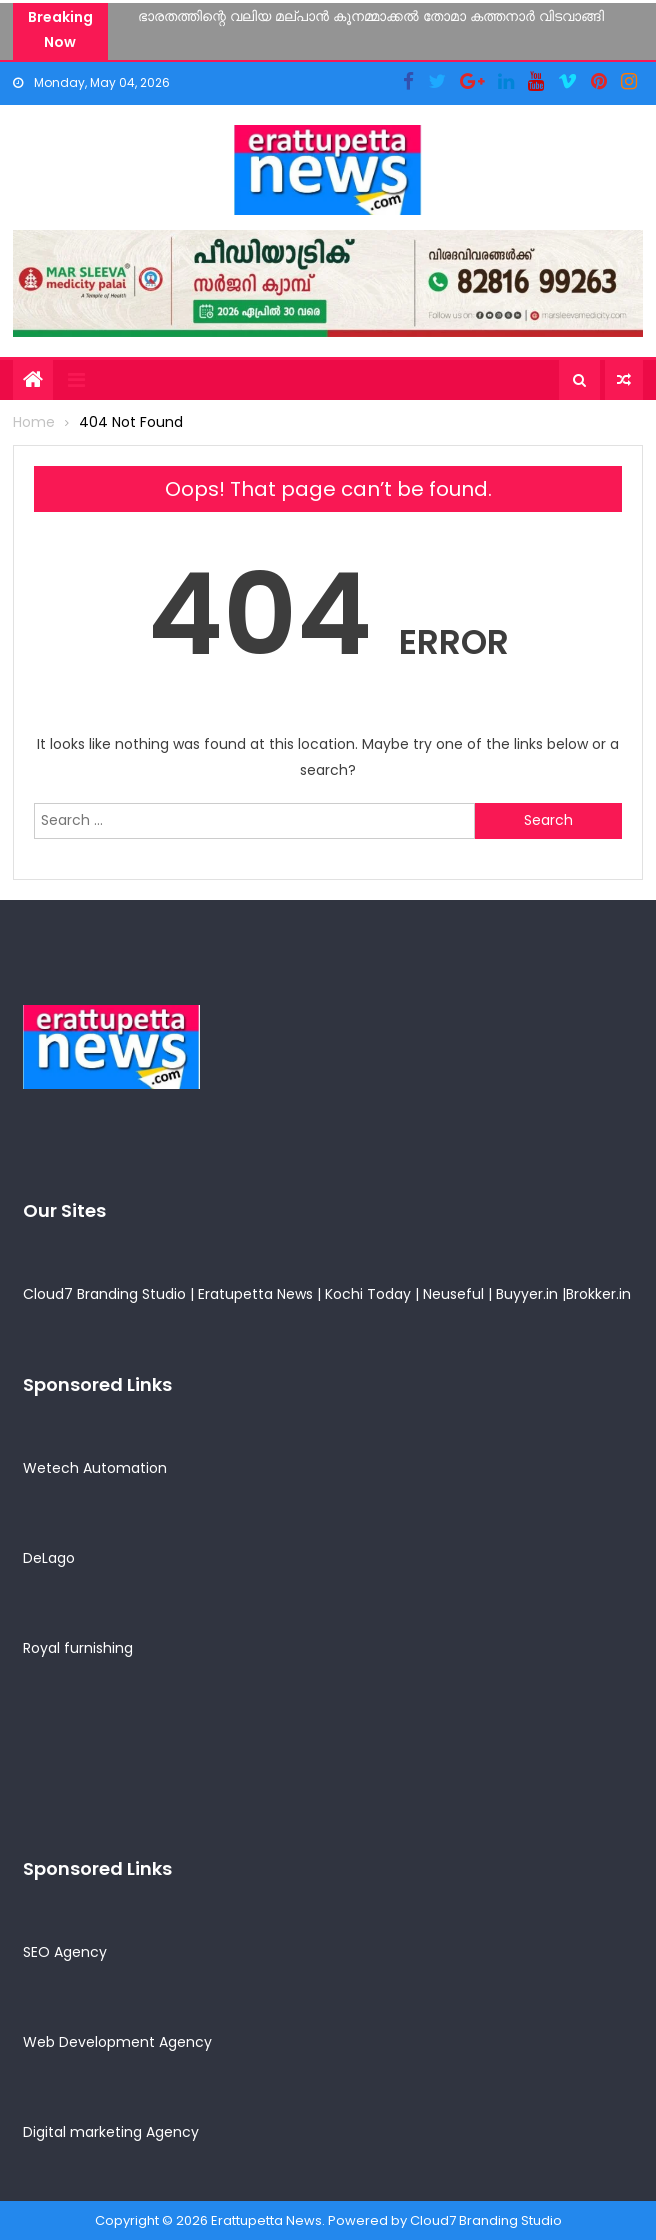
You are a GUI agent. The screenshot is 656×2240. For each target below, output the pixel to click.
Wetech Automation (95, 1468)
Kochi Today (368, 1294)
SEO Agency (65, 1952)
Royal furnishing (78, 1648)
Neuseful (453, 1294)
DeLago (49, 1558)
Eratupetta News (255, 1294)
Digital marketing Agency (111, 2132)
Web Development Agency (117, 2042)
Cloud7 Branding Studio (104, 1294)
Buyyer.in (527, 1294)
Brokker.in (598, 1294)
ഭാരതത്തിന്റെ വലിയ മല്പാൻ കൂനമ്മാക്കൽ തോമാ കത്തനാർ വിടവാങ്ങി (371, 16)
